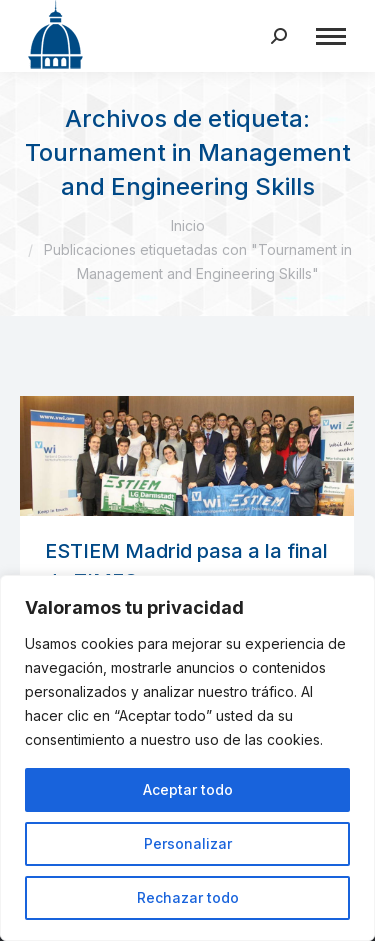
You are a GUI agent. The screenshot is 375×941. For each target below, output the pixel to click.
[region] (187, 758)
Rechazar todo (188, 897)
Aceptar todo (188, 789)
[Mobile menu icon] (331, 36)
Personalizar (188, 843)
